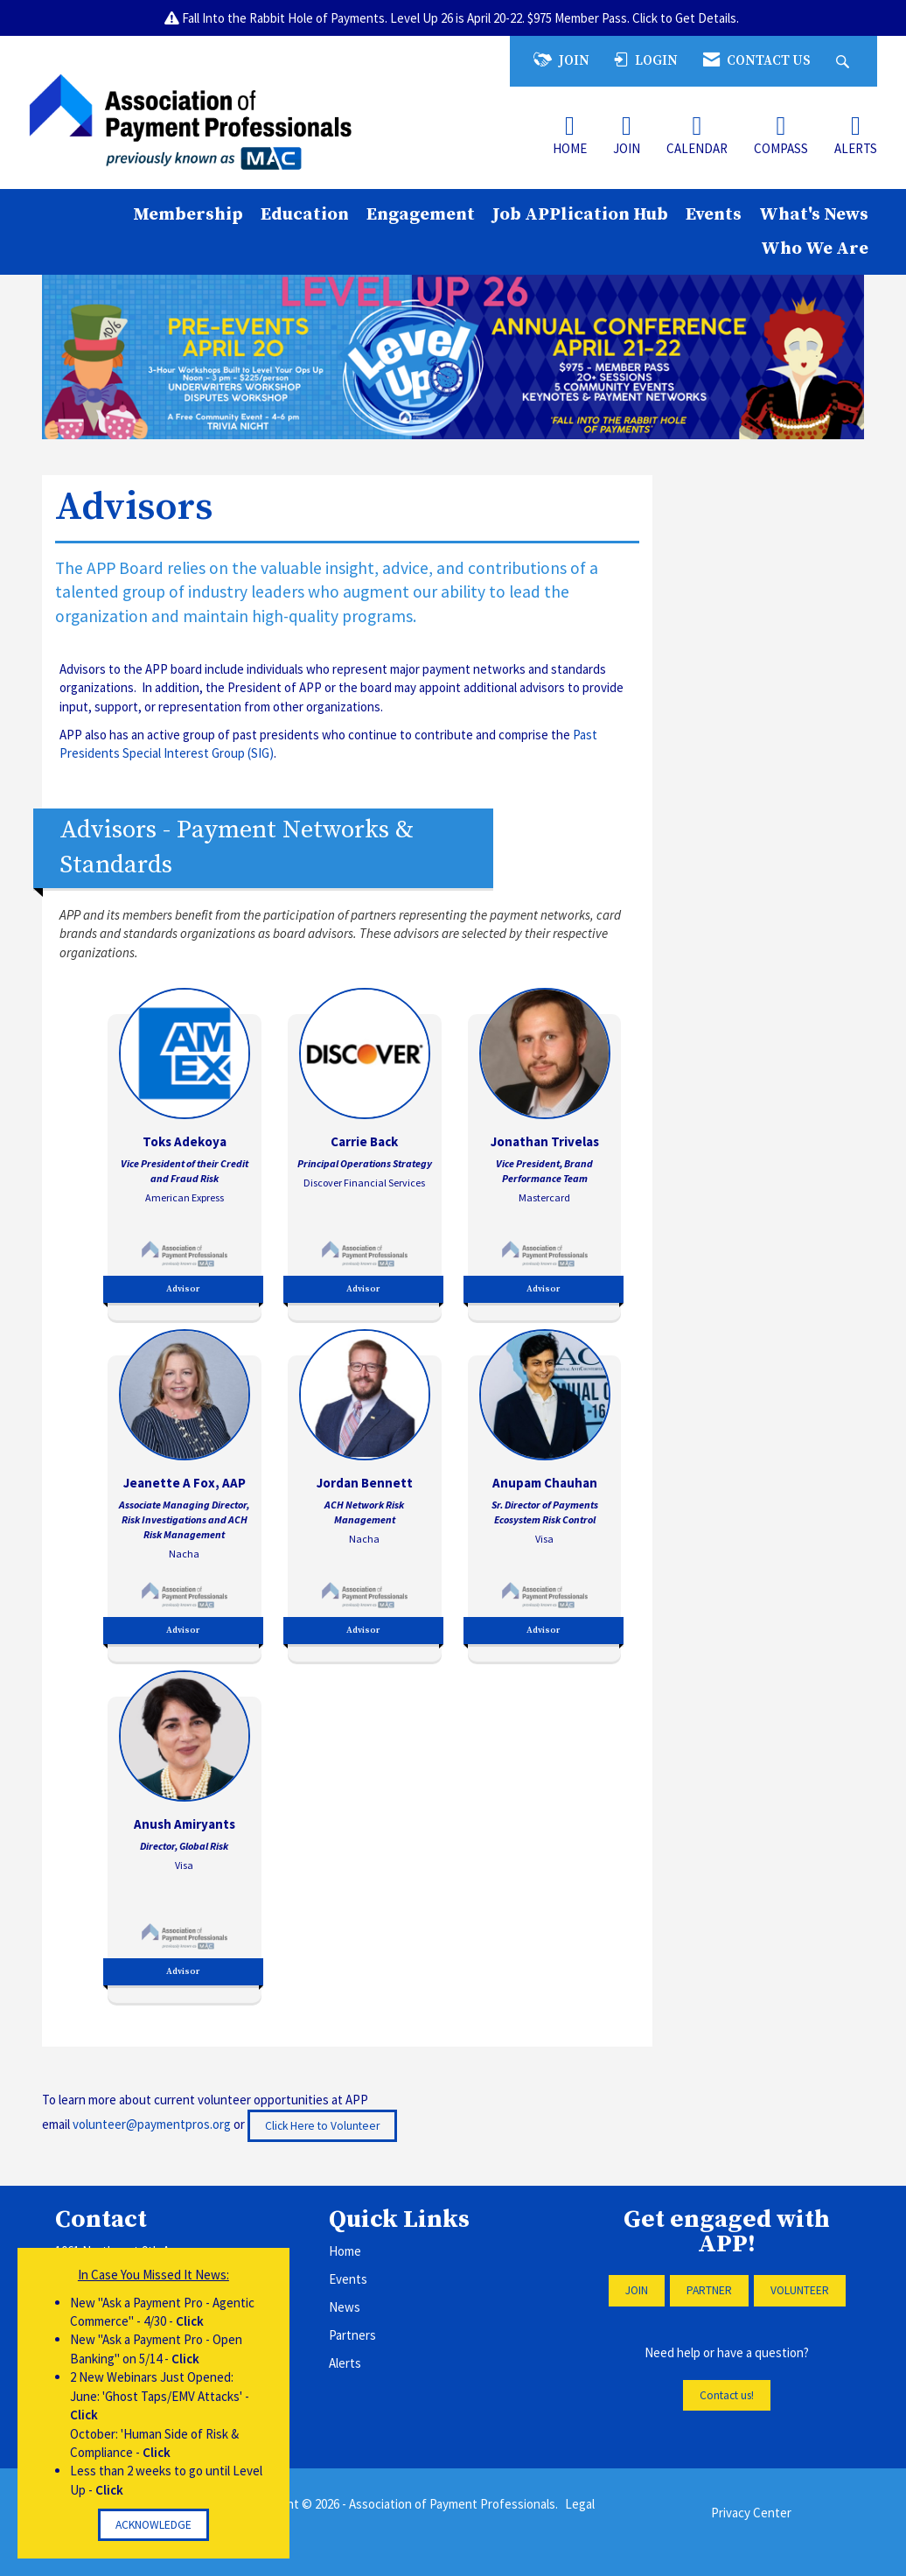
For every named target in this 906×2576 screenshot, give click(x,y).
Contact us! (727, 2395)
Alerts (345, 2363)
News (344, 2307)
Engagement (420, 214)
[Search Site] (845, 61)
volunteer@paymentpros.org (152, 2124)
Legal (580, 2504)
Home (345, 2251)
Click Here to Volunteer (322, 2125)
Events (714, 214)
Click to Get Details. (687, 18)
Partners (352, 2335)
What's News (813, 214)
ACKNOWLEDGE (153, 2524)
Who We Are (814, 248)
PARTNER (709, 2290)
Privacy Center (751, 2512)
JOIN (636, 2290)
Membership (188, 214)
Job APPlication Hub (580, 214)
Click (190, 2321)
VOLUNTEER (799, 2290)
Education (305, 214)
